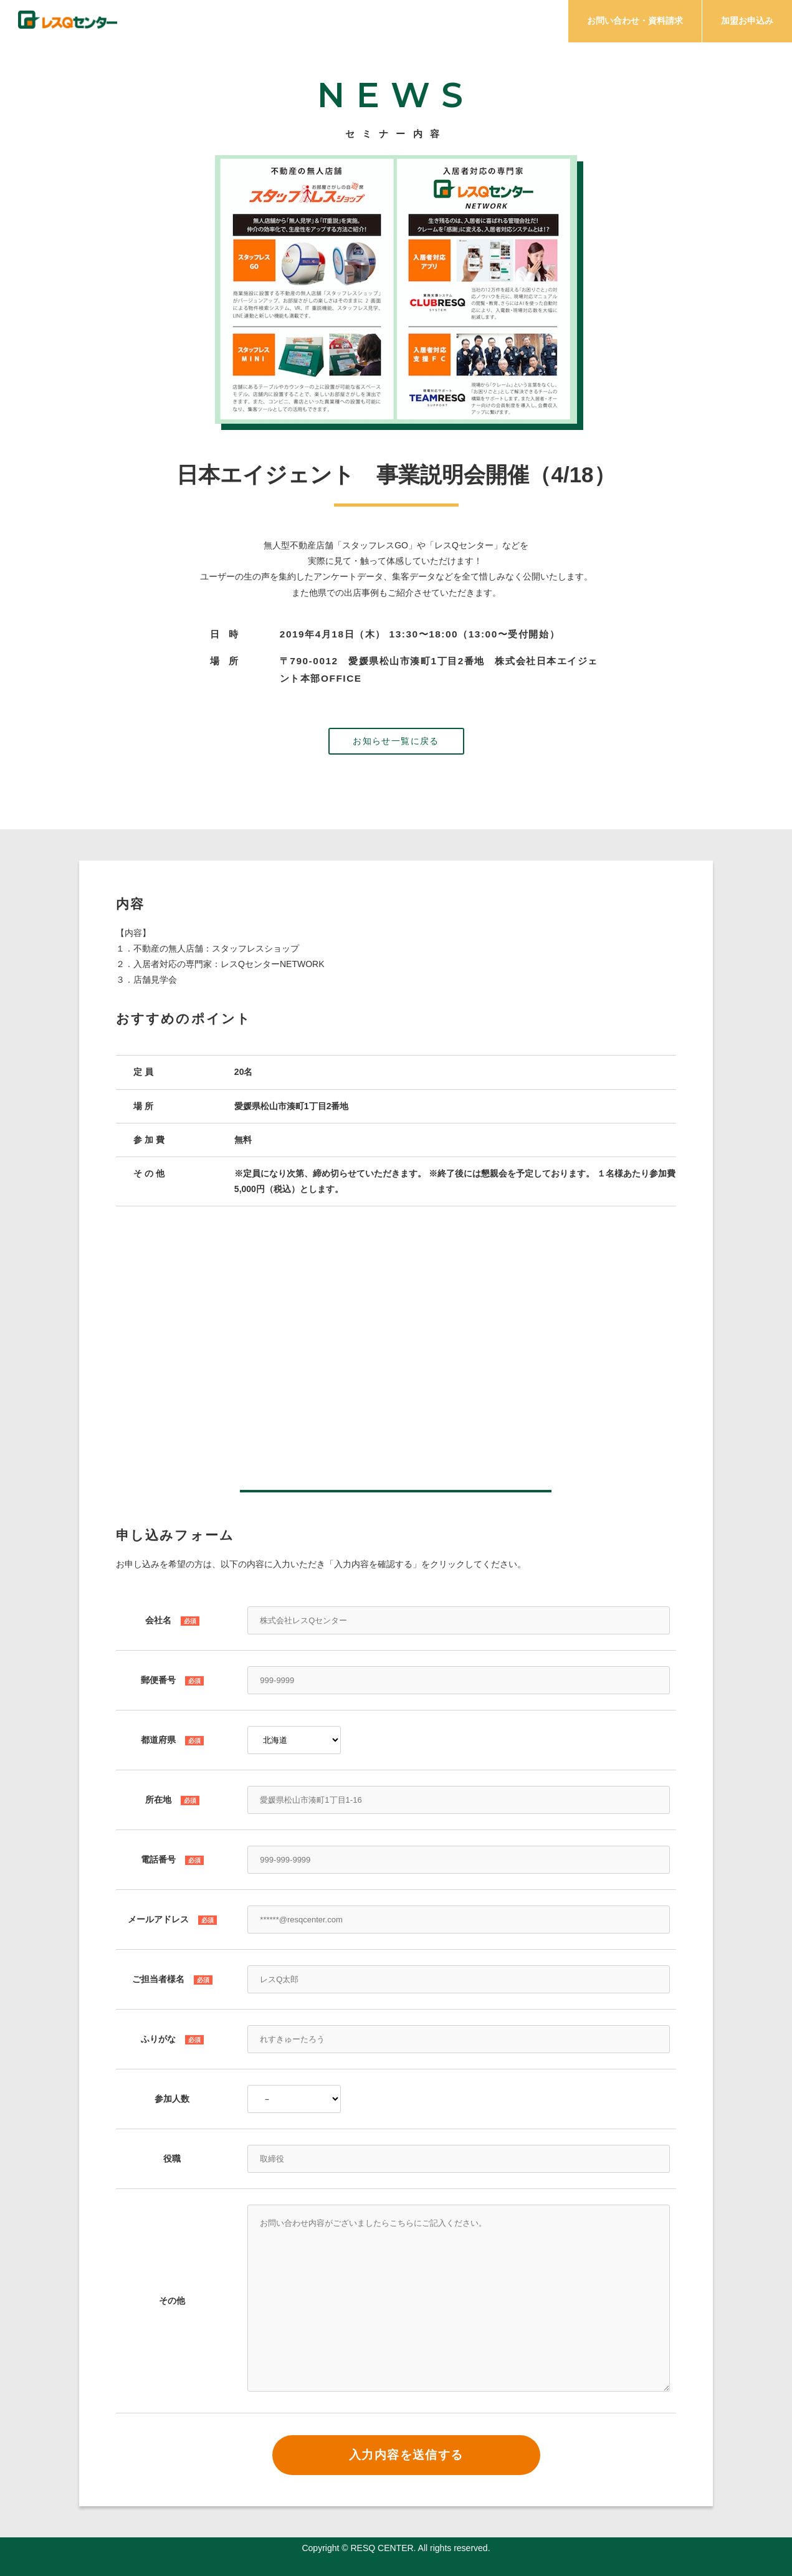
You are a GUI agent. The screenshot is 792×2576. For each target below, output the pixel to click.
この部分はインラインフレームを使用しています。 (396, 1349)
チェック (253, 23)
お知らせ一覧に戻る (396, 741)
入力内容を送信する (406, 2454)
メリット (471, 23)
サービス (401, 23)
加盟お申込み (747, 21)
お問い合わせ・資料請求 (635, 21)
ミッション (327, 23)
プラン (537, 23)
